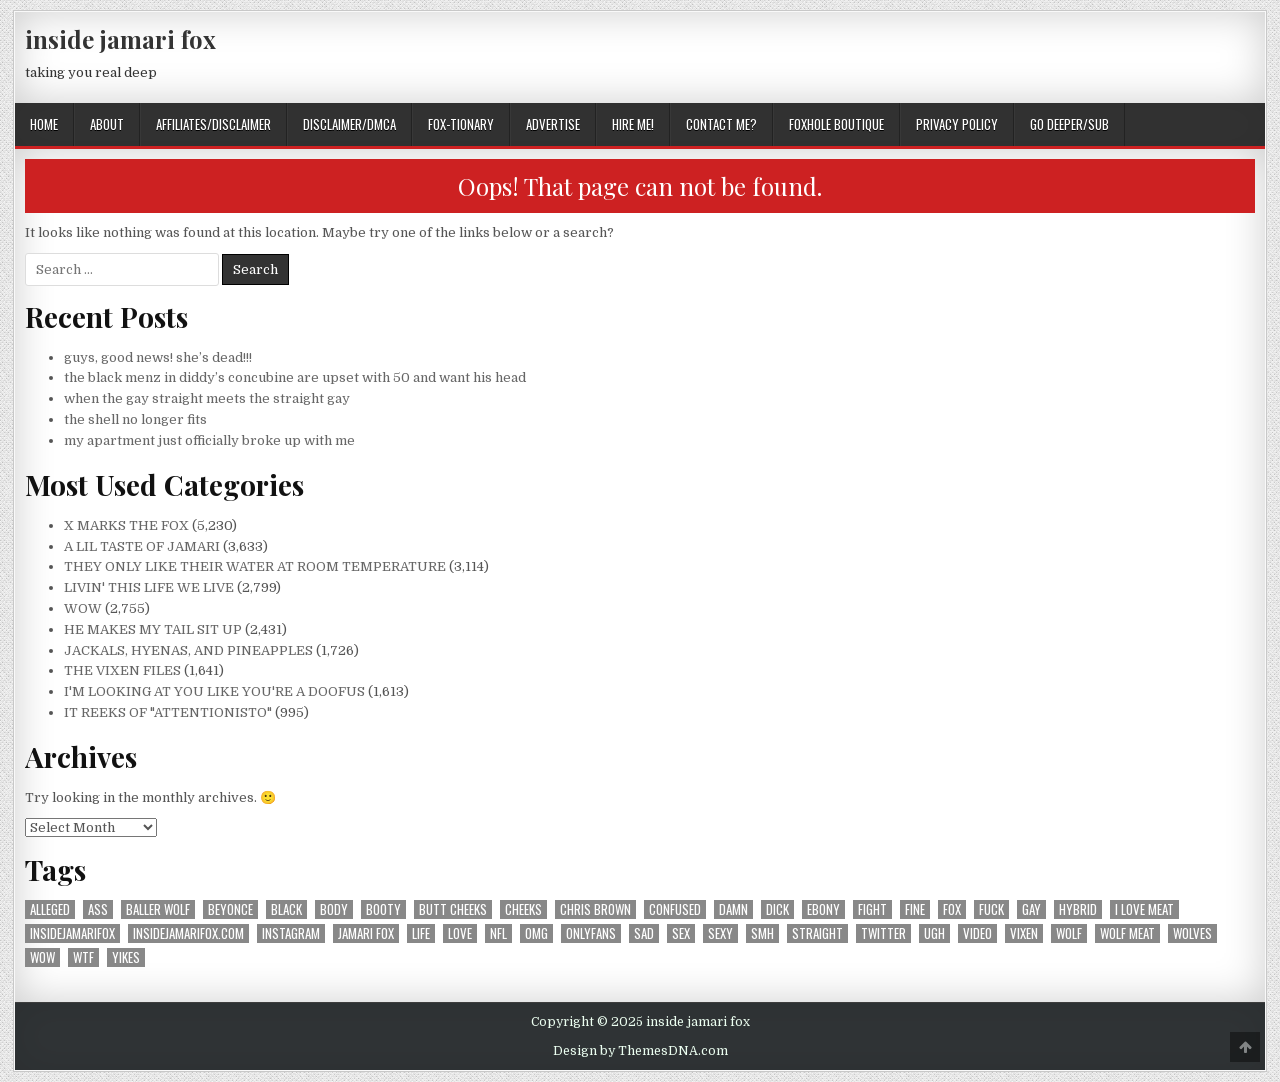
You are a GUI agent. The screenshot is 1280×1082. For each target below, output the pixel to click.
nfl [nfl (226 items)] (498, 933)
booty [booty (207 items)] (383, 909)
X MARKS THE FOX (126, 525)
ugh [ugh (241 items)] (934, 933)
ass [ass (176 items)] (98, 909)
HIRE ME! (633, 124)
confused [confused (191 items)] (675, 909)
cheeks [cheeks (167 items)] (523, 909)
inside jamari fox (120, 39)
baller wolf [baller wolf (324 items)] (158, 909)
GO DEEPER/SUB (1069, 124)
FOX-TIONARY (461, 124)
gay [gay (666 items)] (1031, 909)
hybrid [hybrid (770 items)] (1078, 909)
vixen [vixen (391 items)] (1024, 933)
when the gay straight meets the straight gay (207, 398)
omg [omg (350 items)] (536, 933)
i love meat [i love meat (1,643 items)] (1144, 909)
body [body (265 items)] (334, 909)
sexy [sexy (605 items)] (720, 933)
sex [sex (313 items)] (681, 933)
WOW (83, 608)
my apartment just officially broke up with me (209, 440)
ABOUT (107, 124)
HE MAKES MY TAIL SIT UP (153, 629)
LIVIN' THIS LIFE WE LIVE (149, 587)
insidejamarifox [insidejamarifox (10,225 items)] (72, 933)
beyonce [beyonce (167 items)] (230, 909)
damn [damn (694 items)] (733, 909)
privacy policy (957, 124)
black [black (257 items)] (286, 909)
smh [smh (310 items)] (762, 933)
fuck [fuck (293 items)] (991, 909)
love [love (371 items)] (460, 933)
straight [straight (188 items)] (817, 933)
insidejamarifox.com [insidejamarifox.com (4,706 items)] (188, 933)
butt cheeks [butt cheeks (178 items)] (453, 909)
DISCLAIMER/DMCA (349, 124)
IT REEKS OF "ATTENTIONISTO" (168, 712)
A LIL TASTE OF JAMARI (142, 546)
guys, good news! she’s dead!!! (158, 357)
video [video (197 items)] (977, 933)
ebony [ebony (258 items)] (823, 909)
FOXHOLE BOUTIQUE (836, 124)
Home (44, 124)
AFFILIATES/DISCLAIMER (213, 124)
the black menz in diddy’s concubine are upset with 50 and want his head (295, 377)
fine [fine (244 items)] (915, 909)
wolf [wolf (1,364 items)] (1069, 933)
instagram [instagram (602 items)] (291, 933)
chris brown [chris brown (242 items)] (595, 909)
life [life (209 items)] (421, 933)
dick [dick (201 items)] (777, 909)
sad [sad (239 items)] (644, 933)
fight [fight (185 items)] (872, 909)
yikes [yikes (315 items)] (126, 957)
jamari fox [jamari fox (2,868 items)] (366, 933)
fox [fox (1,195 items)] (952, 909)
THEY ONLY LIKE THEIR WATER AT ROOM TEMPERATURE (255, 566)
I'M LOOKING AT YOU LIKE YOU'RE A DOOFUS (214, 691)
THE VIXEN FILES (122, 670)
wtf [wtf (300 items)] (83, 957)
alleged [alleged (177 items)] (50, 909)
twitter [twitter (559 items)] (883, 933)
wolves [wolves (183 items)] (1192, 933)
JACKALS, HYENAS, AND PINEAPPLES (188, 650)
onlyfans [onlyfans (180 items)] (591, 933)
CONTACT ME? (721, 124)
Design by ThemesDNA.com (640, 1051)
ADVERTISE (553, 124)
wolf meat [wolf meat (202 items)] (1127, 933)
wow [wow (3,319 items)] (42, 957)
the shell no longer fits (135, 419)
